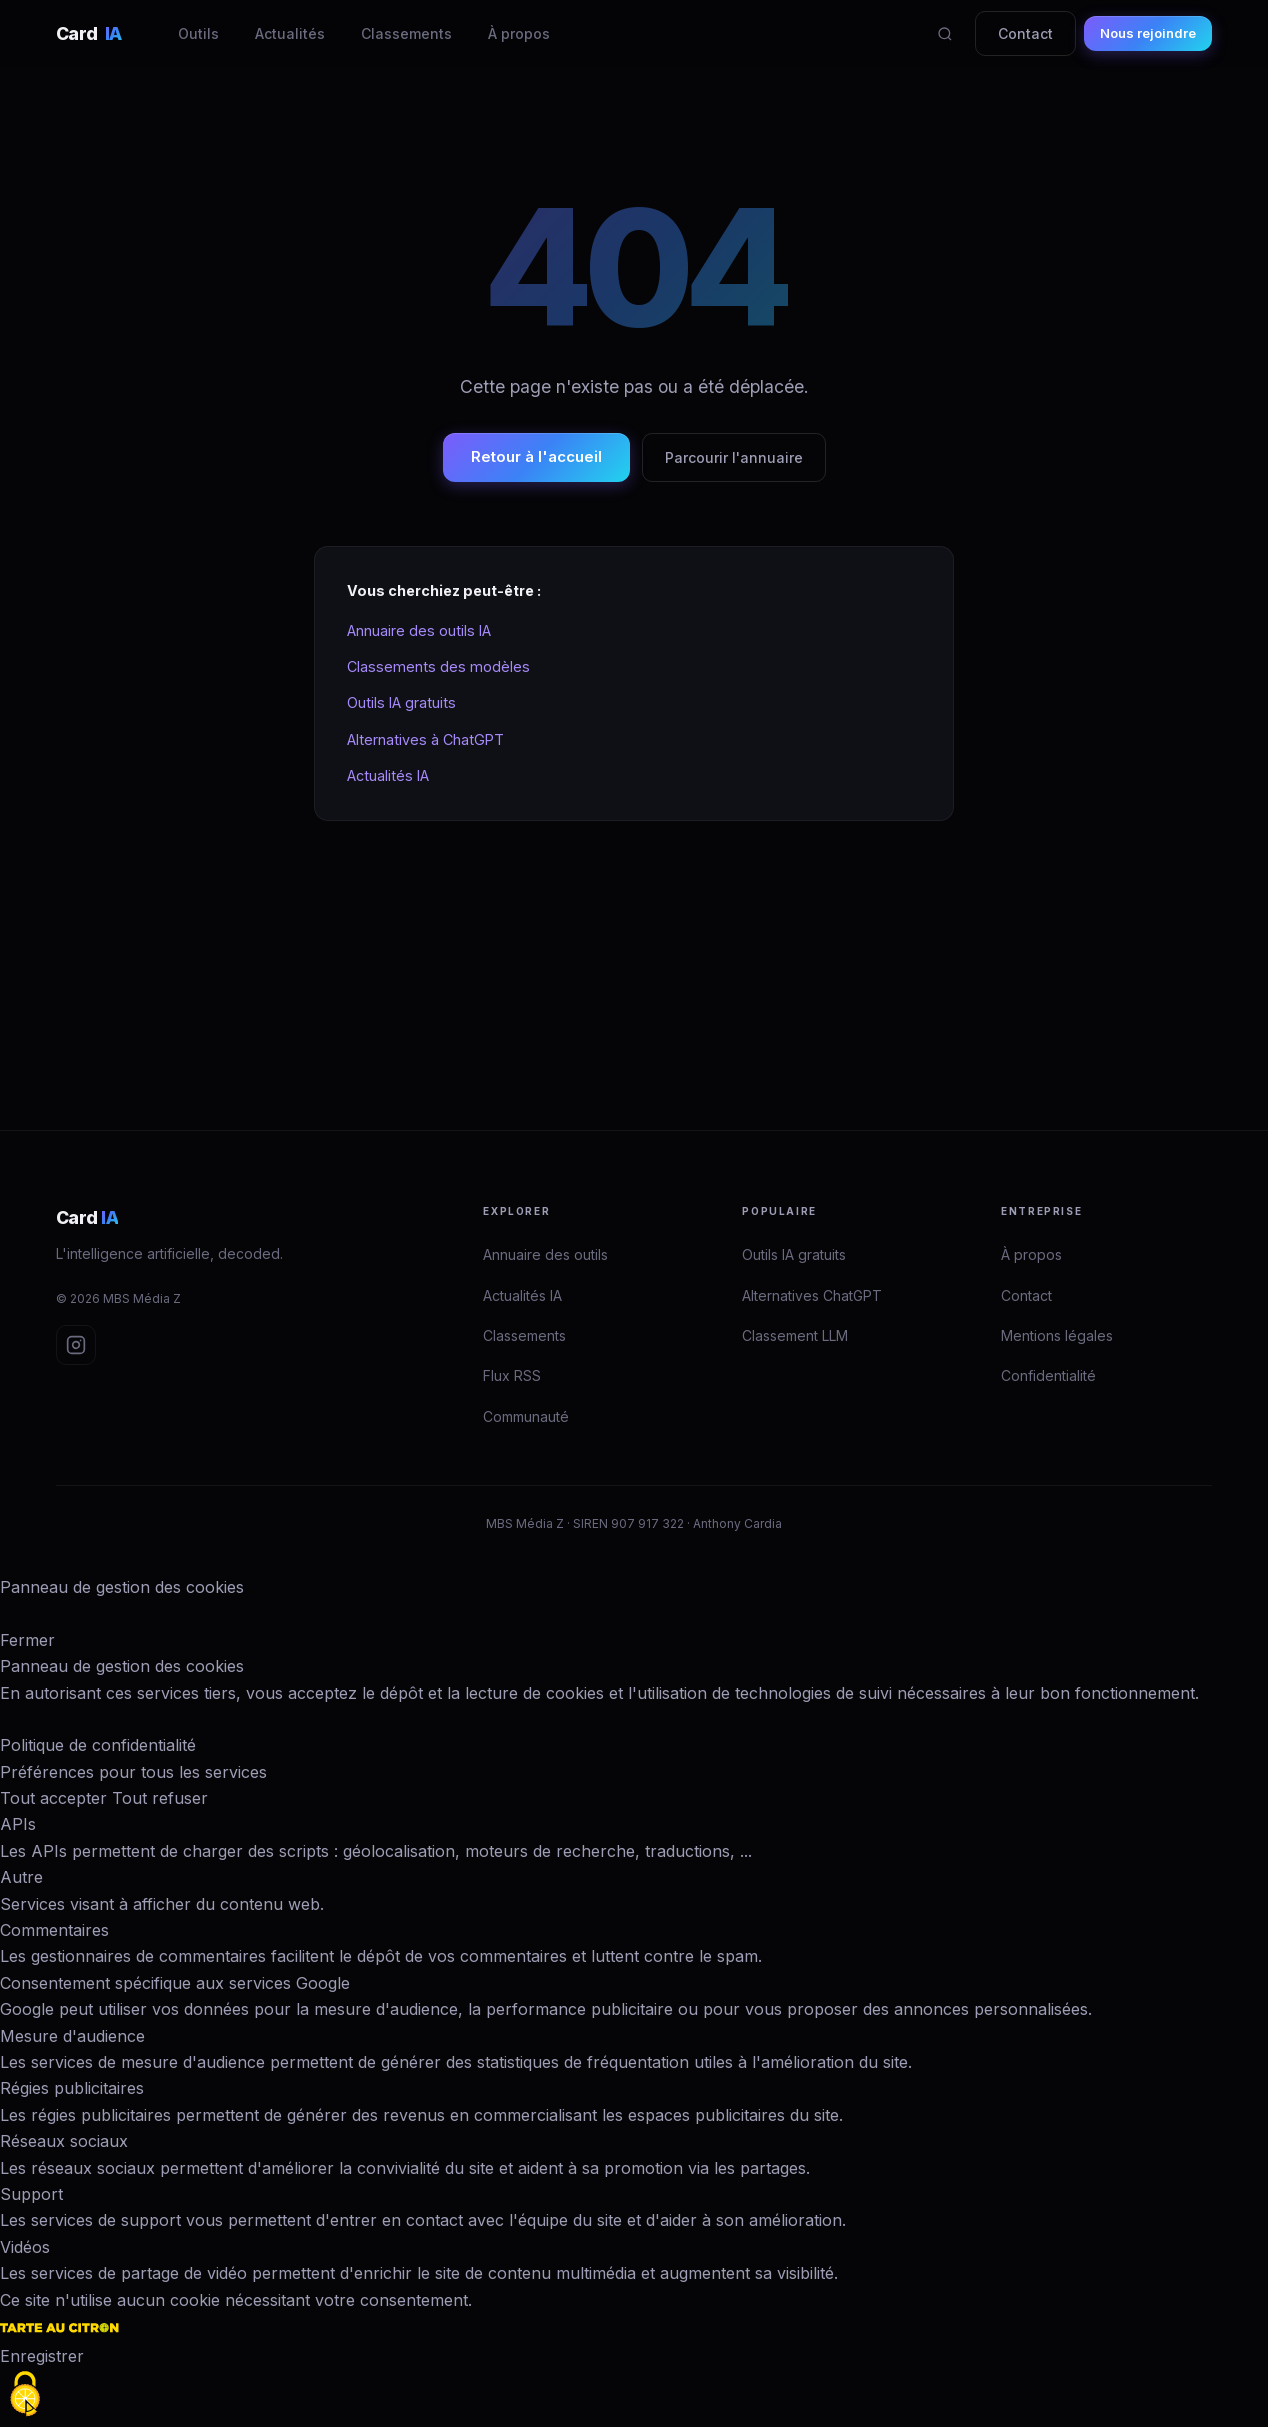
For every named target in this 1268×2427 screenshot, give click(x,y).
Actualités (290, 33)
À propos (519, 33)
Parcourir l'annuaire (734, 457)
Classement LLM (795, 1335)
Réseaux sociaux (64, 2141)
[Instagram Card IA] (76, 1345)
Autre (21, 1877)
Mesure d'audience (72, 2036)
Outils (198, 33)
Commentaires (54, 1930)
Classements (406, 33)
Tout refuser (160, 1798)
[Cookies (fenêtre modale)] (25, 2394)
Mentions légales (1057, 1335)
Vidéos (25, 2247)
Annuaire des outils (545, 1254)
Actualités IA (388, 775)
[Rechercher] (945, 34)
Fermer (27, 1640)
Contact (1025, 33)
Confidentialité (1048, 1375)
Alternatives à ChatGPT (425, 739)
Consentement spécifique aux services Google (175, 1983)
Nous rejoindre (1148, 33)
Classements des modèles (438, 666)
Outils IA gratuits (401, 702)
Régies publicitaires (72, 2088)
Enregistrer (42, 2356)
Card (89, 33)
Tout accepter (53, 1798)
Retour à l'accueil (536, 456)
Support (31, 2194)
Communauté (526, 1416)
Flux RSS (512, 1375)
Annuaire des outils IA (419, 630)
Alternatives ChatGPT (812, 1295)
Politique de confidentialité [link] (98, 1745)
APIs (18, 1824)
